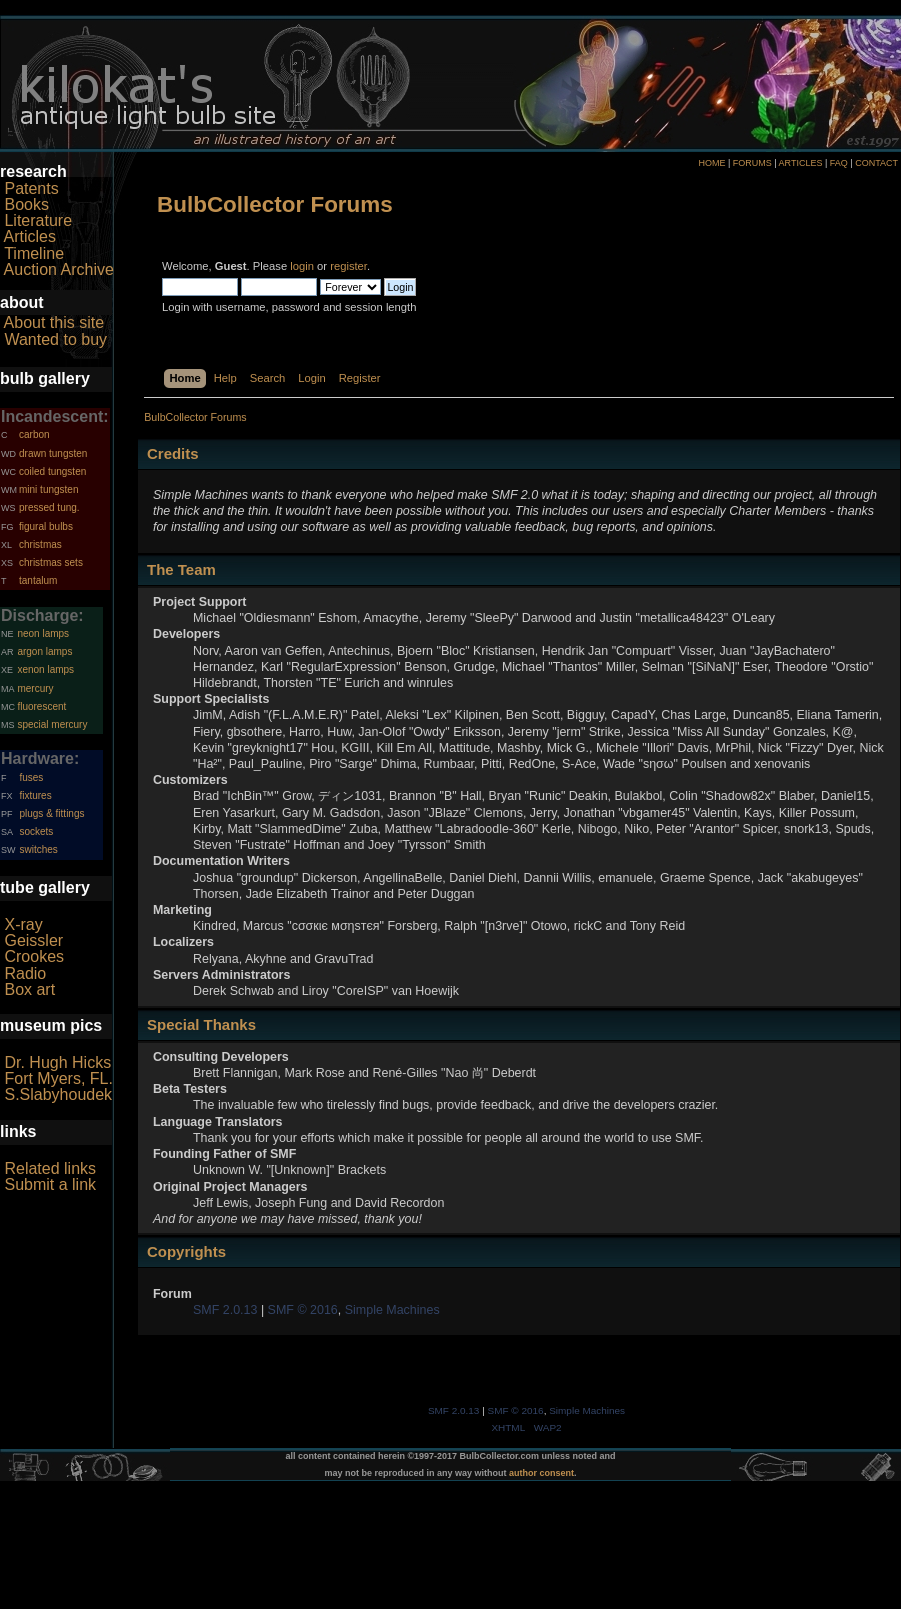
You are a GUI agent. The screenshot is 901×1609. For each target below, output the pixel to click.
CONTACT (876, 163)
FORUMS (752, 163)
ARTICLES (801, 163)
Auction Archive (59, 269)
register (348, 266)
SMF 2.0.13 (225, 1310)
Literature (38, 220)
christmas (40, 544)
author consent (541, 1473)
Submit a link (50, 1184)
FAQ (839, 163)
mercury (35, 688)
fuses (31, 777)
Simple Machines (392, 1310)
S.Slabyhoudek (58, 1094)
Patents (31, 188)
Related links (50, 1168)
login (302, 266)
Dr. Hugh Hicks (57, 1062)
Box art (29, 989)
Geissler (33, 940)
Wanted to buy (55, 339)
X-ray (23, 924)
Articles (30, 236)
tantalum (38, 580)
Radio (25, 973)
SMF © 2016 (303, 1310)
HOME (711, 163)
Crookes (34, 956)
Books (26, 204)
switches (38, 849)
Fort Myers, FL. (58, 1078)
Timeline (34, 253)
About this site (54, 322)
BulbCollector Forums (275, 204)
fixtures (35, 795)
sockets (36, 831)
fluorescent (41, 706)
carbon (34, 434)
